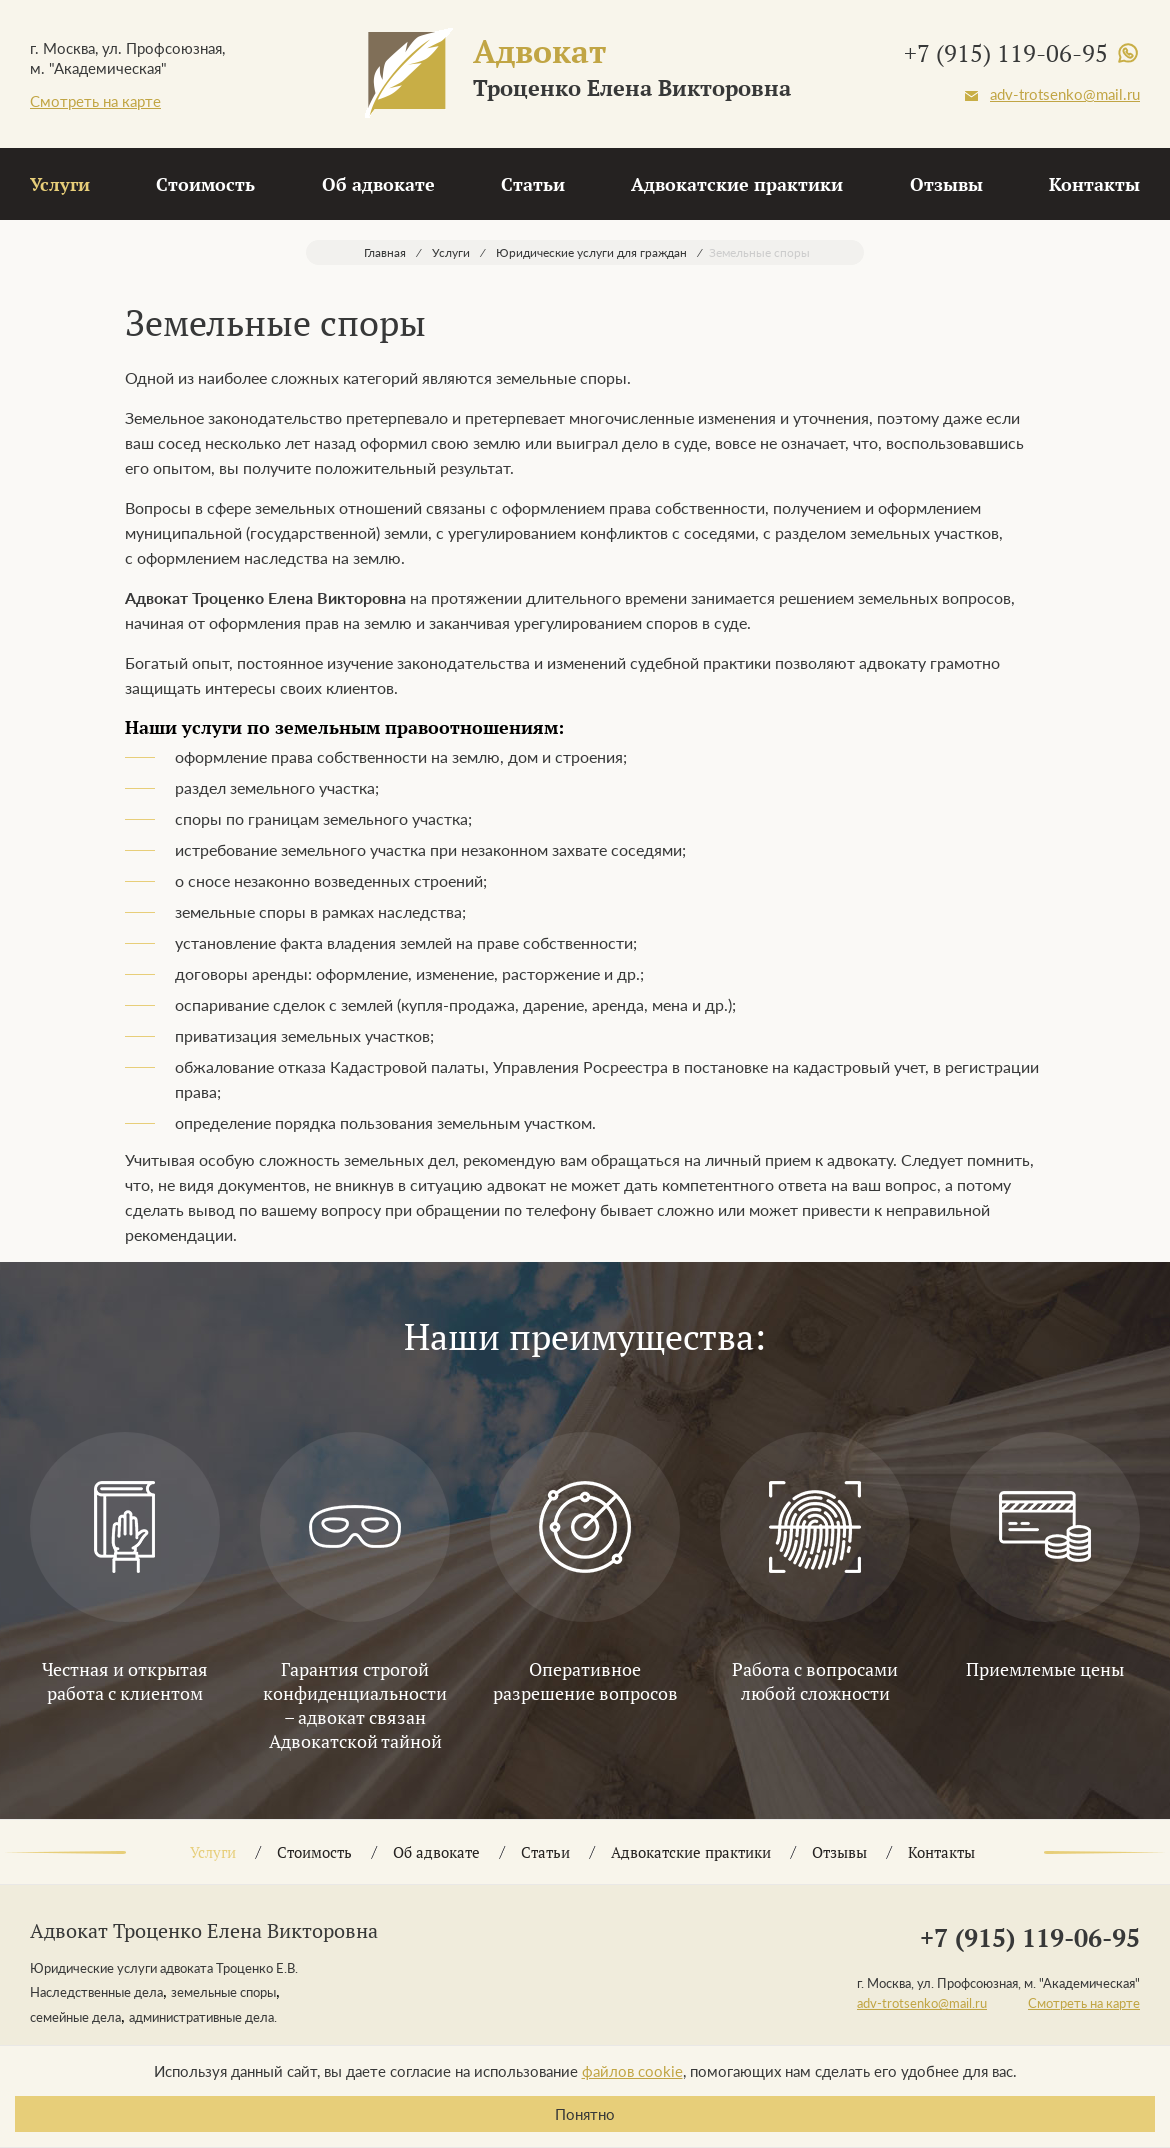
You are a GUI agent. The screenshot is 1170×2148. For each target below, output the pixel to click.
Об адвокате (378, 184)
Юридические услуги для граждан (591, 252)
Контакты (1094, 184)
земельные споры (223, 1992)
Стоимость (205, 184)
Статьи (533, 184)
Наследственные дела (96, 1992)
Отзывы (946, 184)
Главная (385, 252)
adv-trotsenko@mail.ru (1065, 94)
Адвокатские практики (737, 184)
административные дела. (203, 2017)
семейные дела (75, 2017)
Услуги (60, 184)
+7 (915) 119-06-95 (1006, 53)
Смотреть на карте (95, 101)
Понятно (585, 2114)
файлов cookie (632, 2071)
